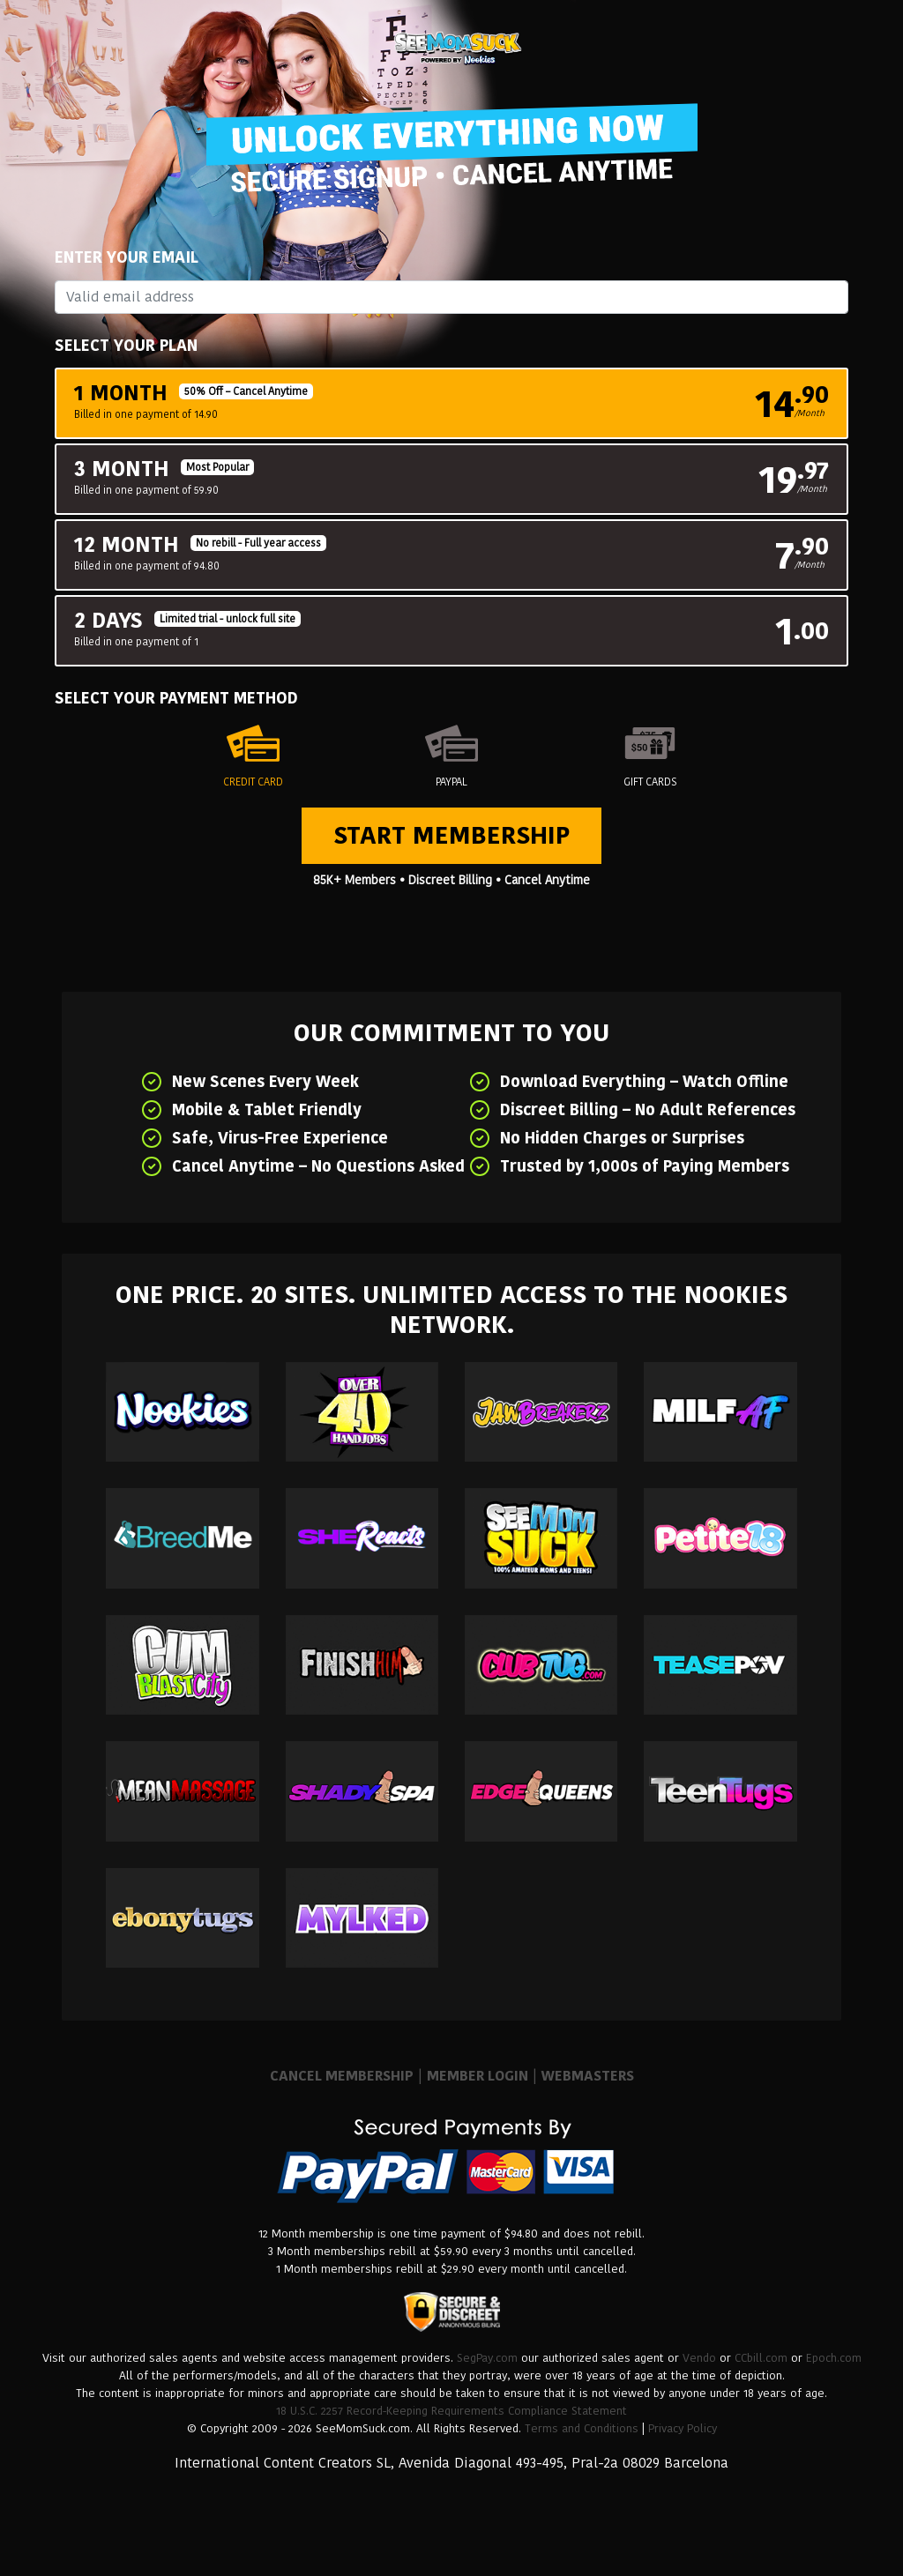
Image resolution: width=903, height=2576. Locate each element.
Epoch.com (834, 2357)
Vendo (699, 2357)
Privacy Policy (682, 2428)
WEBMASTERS (587, 2076)
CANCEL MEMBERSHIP (342, 2076)
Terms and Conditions (581, 2428)
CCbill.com (761, 2357)
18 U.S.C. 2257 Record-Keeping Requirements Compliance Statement (451, 2410)
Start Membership (451, 835)
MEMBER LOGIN (477, 2076)
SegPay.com (487, 2357)
